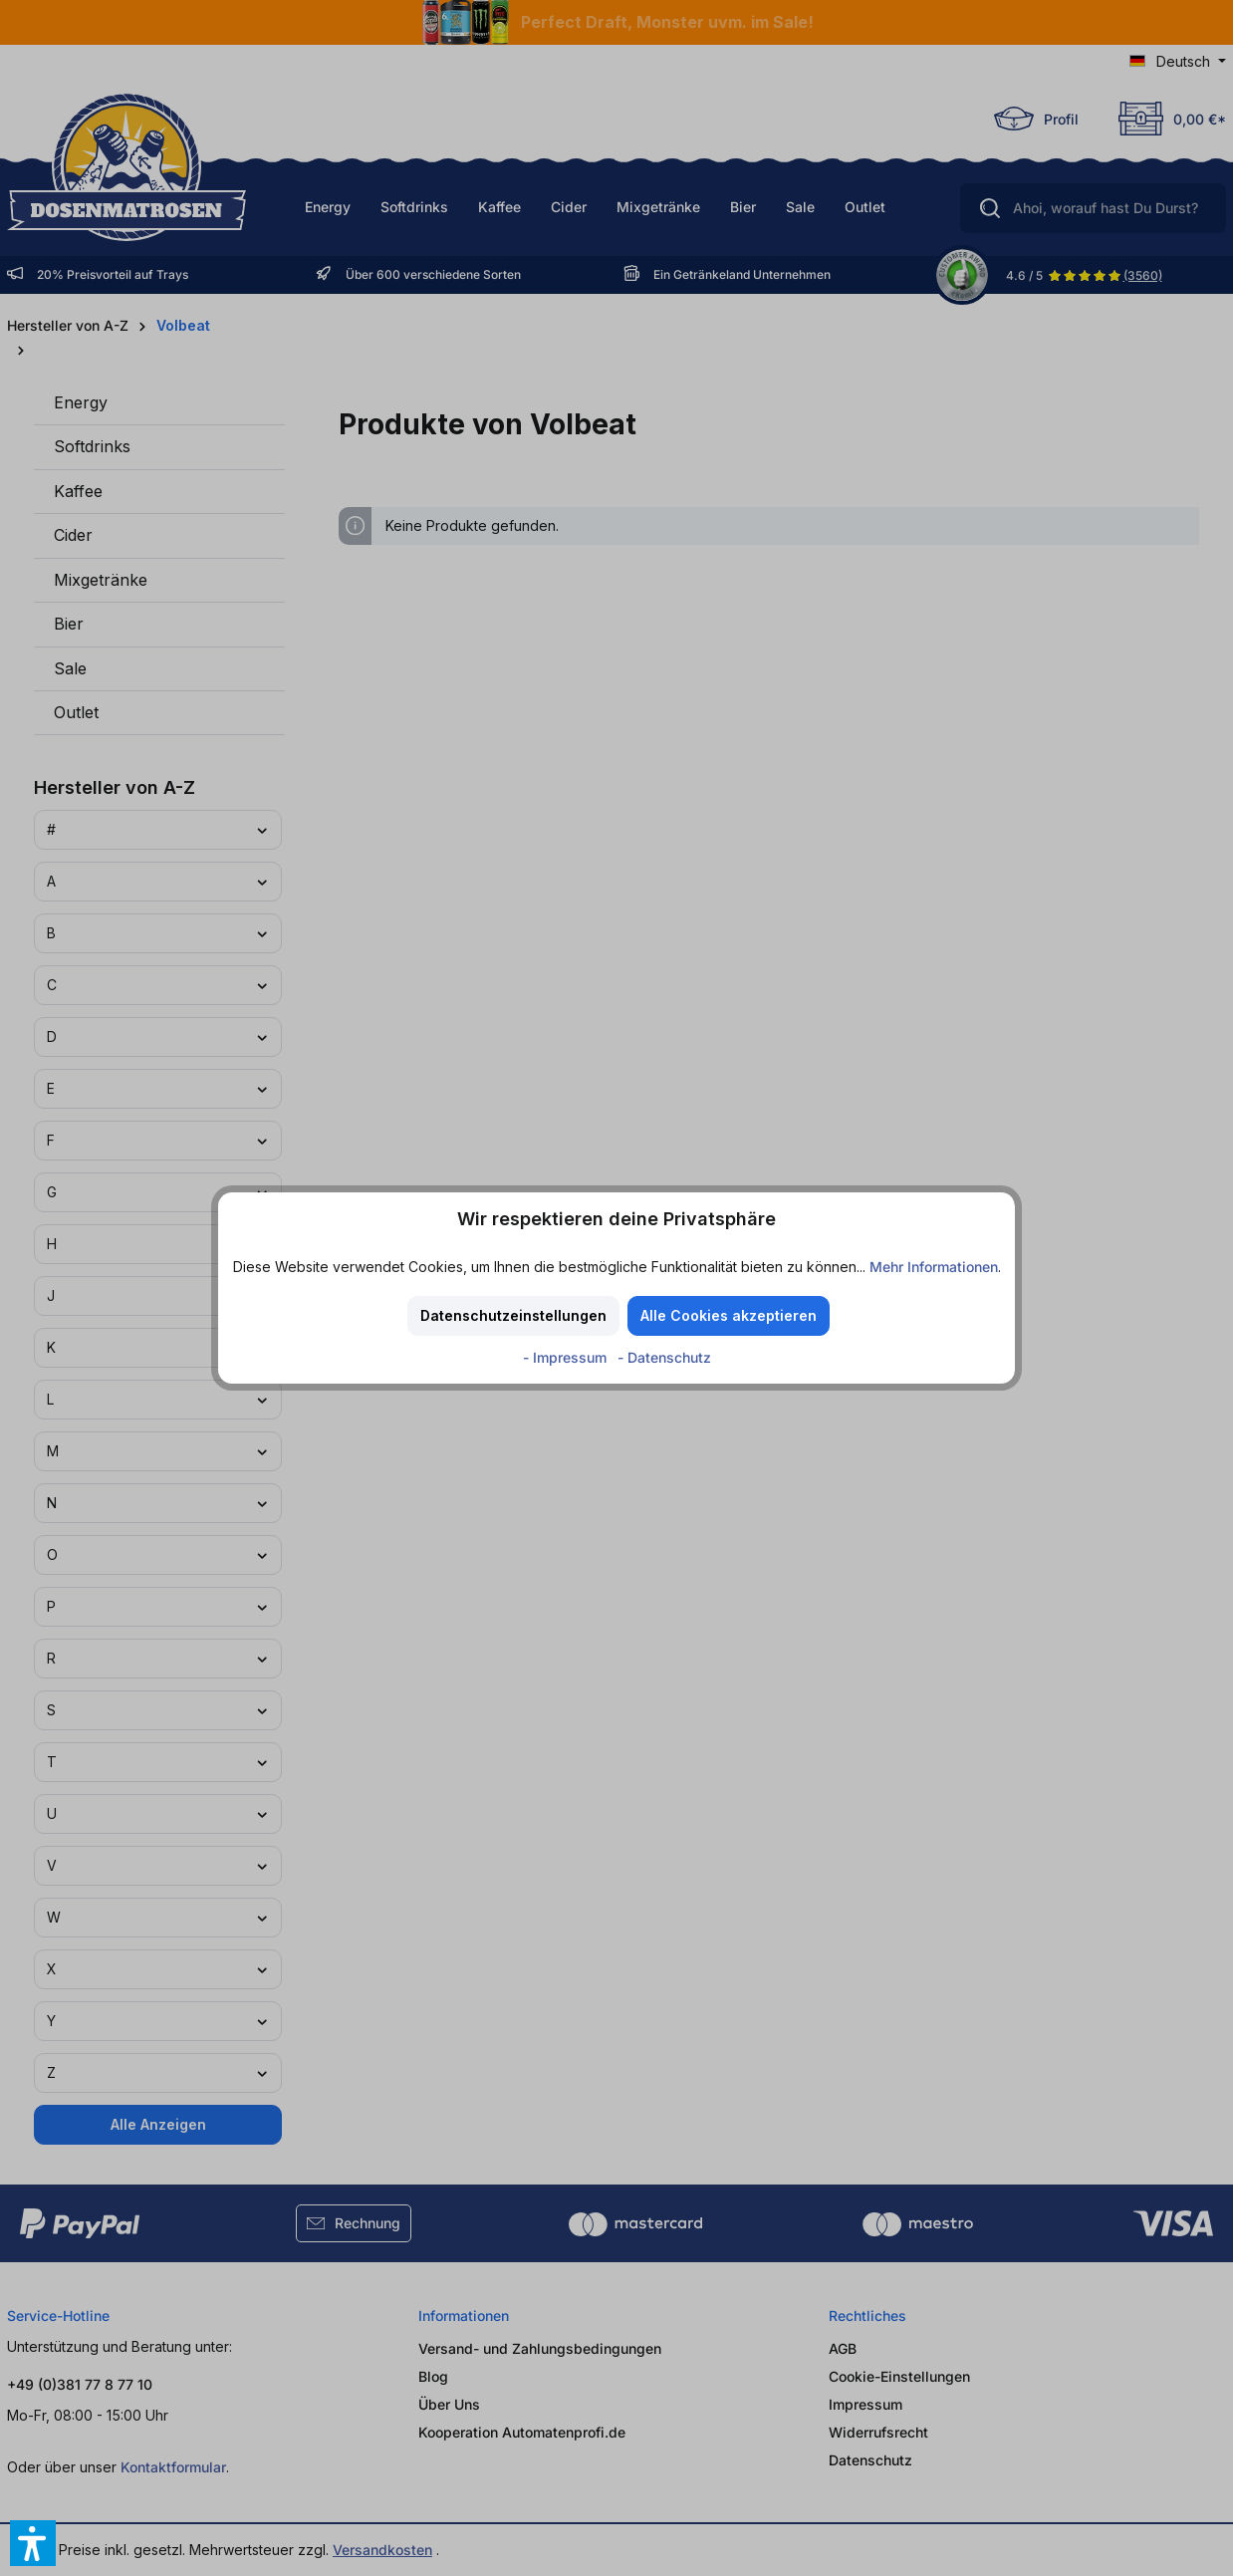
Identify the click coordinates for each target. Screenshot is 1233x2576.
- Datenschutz (664, 1357)
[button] (33, 2543)
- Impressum (567, 1357)
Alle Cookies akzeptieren (728, 1315)
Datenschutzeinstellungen (513, 1315)
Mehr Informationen (933, 1266)
